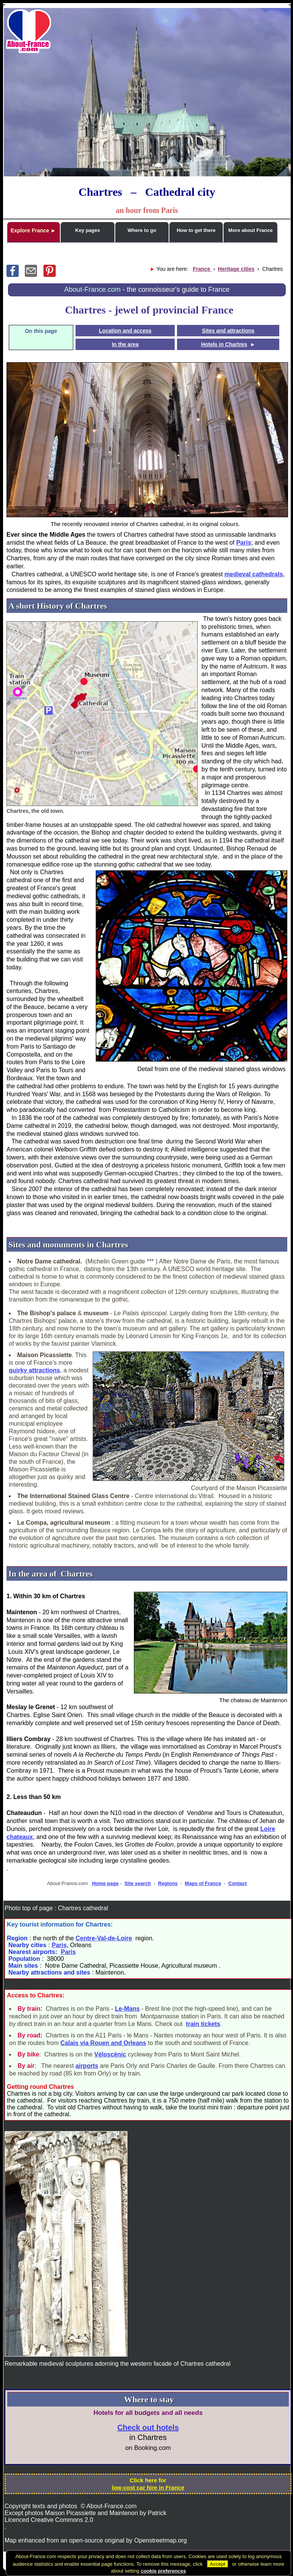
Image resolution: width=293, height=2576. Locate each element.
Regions (167, 1883)
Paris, (60, 1945)
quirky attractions (34, 1370)
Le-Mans (127, 2008)
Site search (137, 1883)
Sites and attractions (228, 331)
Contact (238, 1883)
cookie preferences (163, 2571)
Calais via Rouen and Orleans (103, 2043)
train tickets (203, 2024)
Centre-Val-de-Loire (104, 1938)
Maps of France (203, 1883)
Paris (243, 542)
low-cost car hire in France (148, 2487)
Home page (105, 1883)
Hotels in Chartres (224, 344)
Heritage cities (236, 269)
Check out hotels (148, 2427)
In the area (125, 344)
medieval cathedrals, (254, 574)
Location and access (125, 331)
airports (87, 2066)
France (202, 269)
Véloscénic (110, 2054)
